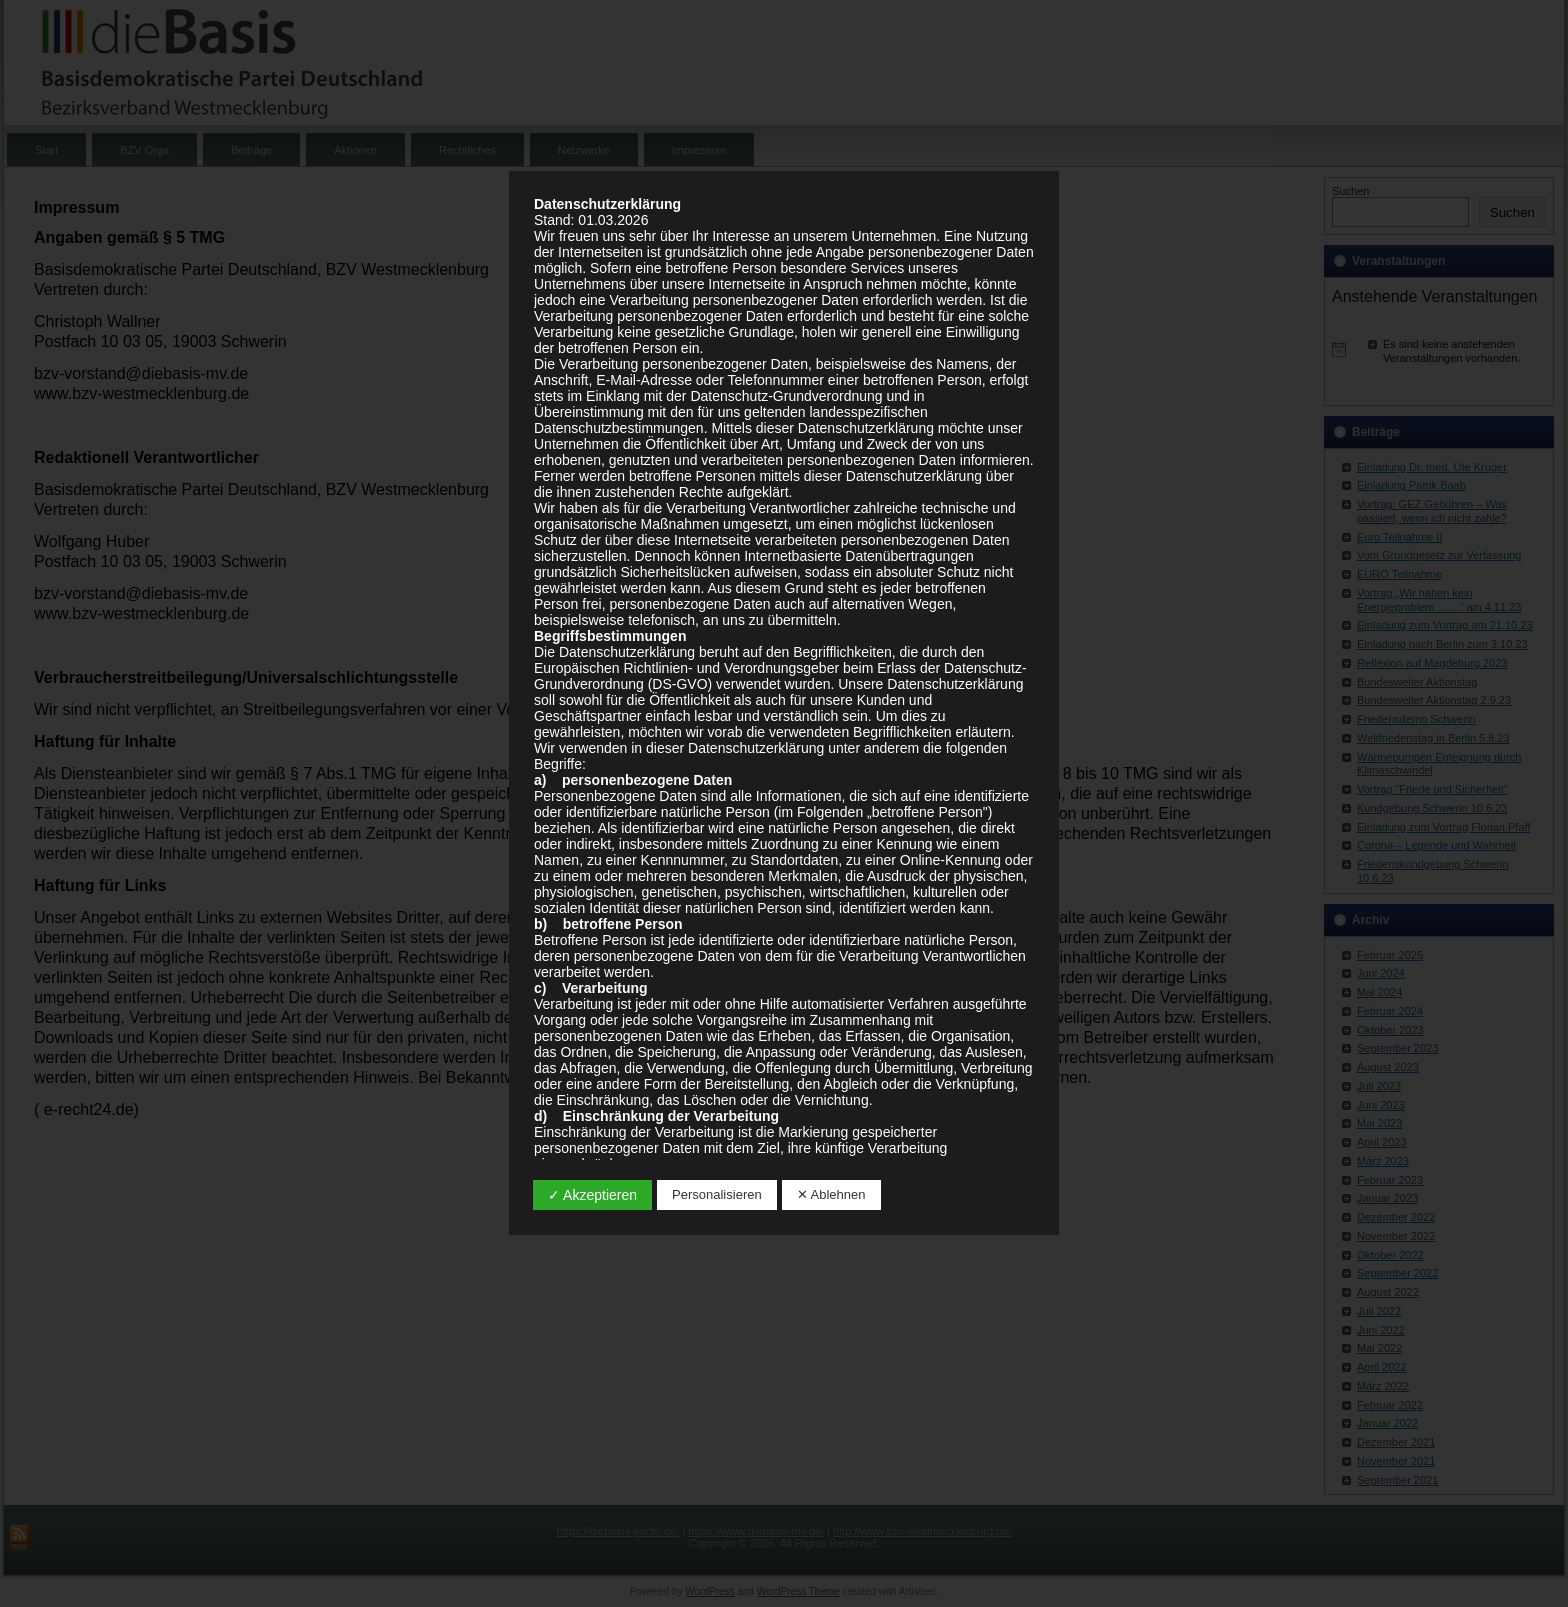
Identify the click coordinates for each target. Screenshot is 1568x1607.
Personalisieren (717, 1194)
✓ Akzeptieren (592, 1195)
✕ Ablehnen (831, 1194)
